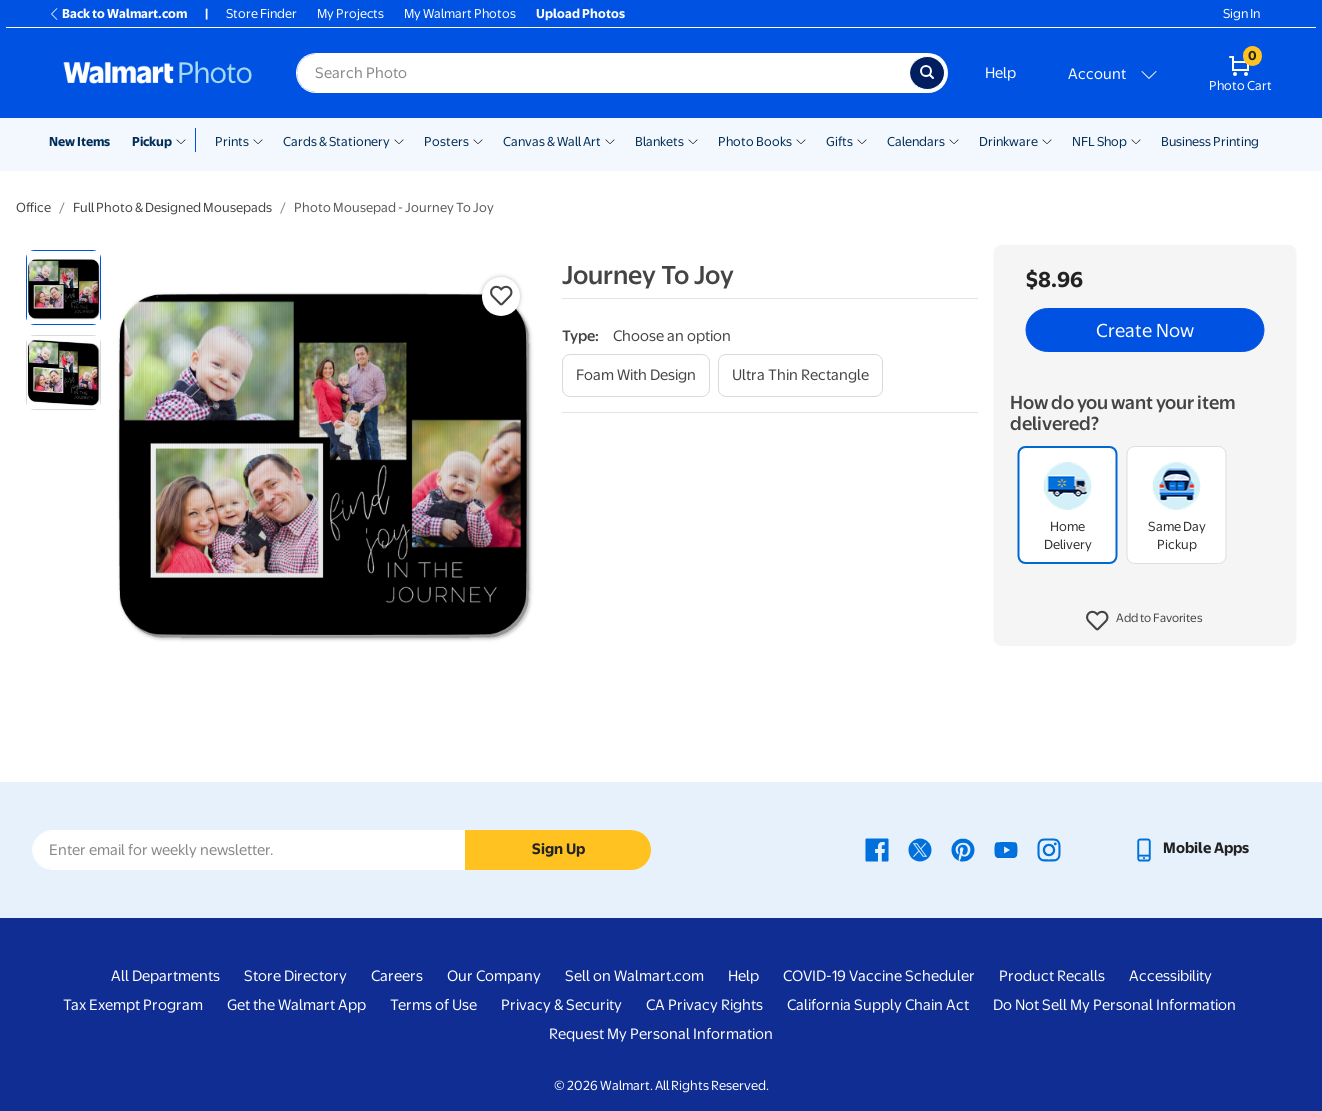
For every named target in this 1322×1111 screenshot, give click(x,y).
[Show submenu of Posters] (478, 140)
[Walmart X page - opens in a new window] (920, 848)
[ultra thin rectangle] (800, 375)
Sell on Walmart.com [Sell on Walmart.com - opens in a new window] (634, 976)
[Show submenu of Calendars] (954, 140)
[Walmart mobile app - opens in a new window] (1190, 848)
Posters (446, 141)
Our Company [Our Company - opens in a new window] (494, 976)
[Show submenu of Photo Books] (801, 140)
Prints (232, 141)
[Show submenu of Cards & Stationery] (399, 140)
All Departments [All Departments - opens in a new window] (165, 976)
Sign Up (558, 849)
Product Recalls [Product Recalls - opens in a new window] (1052, 976)
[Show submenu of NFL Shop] (1136, 140)
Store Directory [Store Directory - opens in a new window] (295, 976)
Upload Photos (580, 13)
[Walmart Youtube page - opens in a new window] (1006, 848)
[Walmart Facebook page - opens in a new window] (877, 848)
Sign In (1241, 13)
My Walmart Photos (460, 13)
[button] (1144, 621)
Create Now (1145, 330)
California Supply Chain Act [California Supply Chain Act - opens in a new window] (878, 1005)
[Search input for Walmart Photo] (603, 73)
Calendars (916, 141)
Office (33, 207)
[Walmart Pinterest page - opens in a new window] (963, 848)
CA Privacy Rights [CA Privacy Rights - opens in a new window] (704, 1005)
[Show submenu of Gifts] (862, 140)
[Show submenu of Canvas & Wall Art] (610, 140)
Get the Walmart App (296, 1005)
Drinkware (1008, 141)
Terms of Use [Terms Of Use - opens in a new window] (433, 1005)
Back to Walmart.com (117, 13)
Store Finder (261, 13)
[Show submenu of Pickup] (185, 140)
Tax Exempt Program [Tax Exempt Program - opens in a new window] (133, 1005)
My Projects (350, 13)
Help (1000, 73)
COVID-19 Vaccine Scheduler (879, 976)
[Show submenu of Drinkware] (1047, 140)
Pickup (152, 141)
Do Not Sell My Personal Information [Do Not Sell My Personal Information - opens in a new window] (1114, 1005)
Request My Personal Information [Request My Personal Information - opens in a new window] (661, 1034)
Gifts (839, 141)
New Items (79, 141)
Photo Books (755, 141)
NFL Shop (1099, 141)
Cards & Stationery (336, 141)
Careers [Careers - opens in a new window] (397, 976)
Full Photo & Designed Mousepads (172, 207)
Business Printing (1210, 141)
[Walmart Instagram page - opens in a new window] (1049, 848)
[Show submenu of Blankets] (693, 140)
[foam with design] (636, 375)
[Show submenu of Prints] (258, 140)
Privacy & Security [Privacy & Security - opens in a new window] (561, 1005)
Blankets (659, 141)
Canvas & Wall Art (552, 141)
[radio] (63, 287)
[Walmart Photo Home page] (158, 73)
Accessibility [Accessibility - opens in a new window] (1170, 976)
